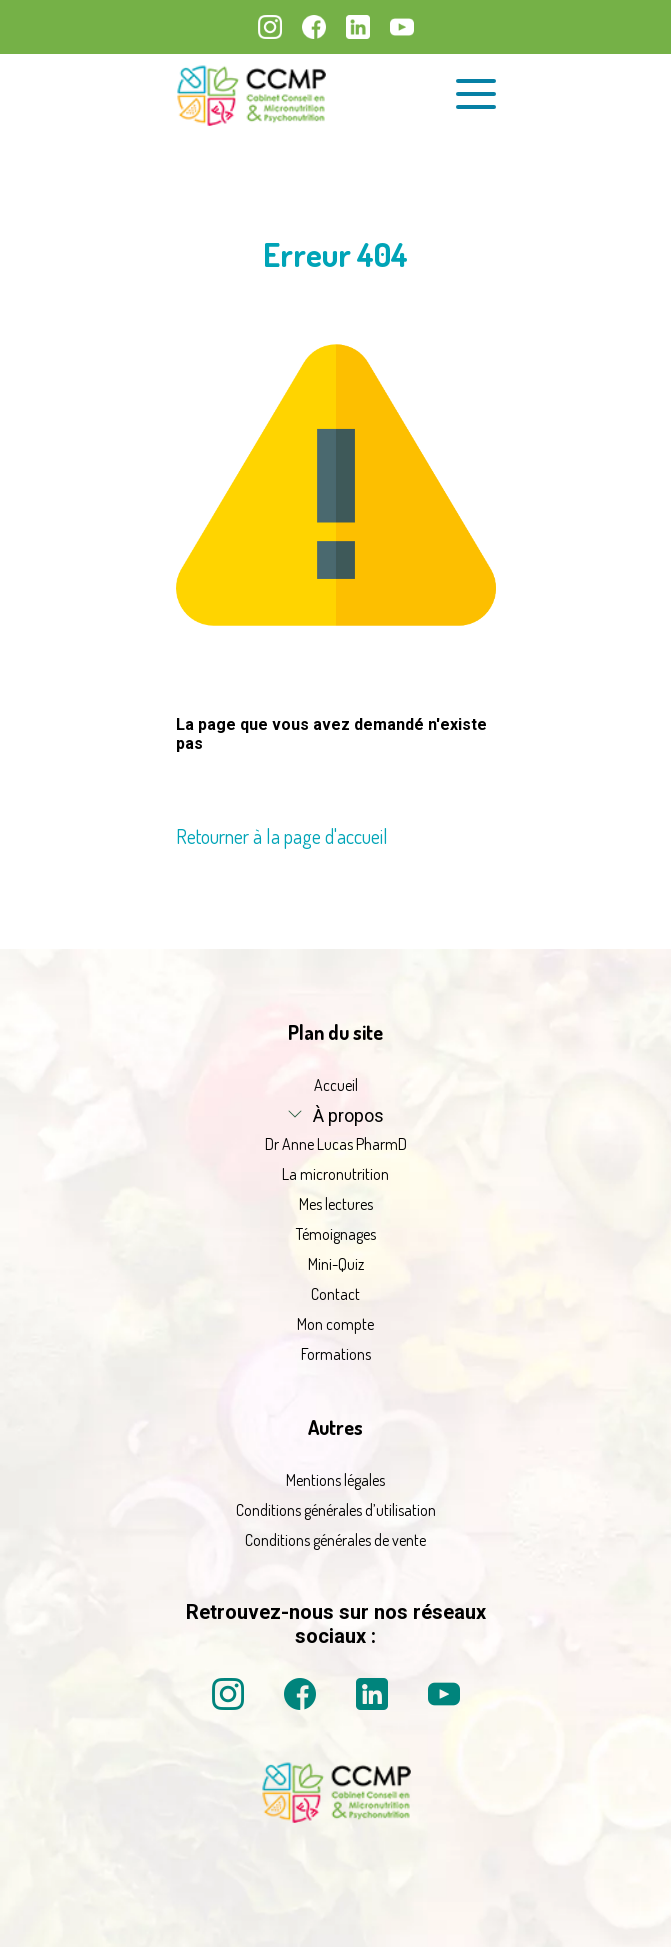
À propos (348, 1115)
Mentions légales (335, 1480)
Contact (335, 1294)
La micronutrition (335, 1174)
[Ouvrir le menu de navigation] (476, 94)
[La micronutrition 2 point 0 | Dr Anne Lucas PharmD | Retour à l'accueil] (336, 1817)
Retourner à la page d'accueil (282, 836)
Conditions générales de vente (335, 1540)
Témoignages (336, 1234)
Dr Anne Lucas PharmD (336, 1144)
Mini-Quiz (336, 1264)
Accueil (336, 1085)
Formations (336, 1354)
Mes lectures (336, 1204)
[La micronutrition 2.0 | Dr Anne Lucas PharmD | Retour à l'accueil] (251, 94)
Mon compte (335, 1324)
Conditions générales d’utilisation (336, 1510)
